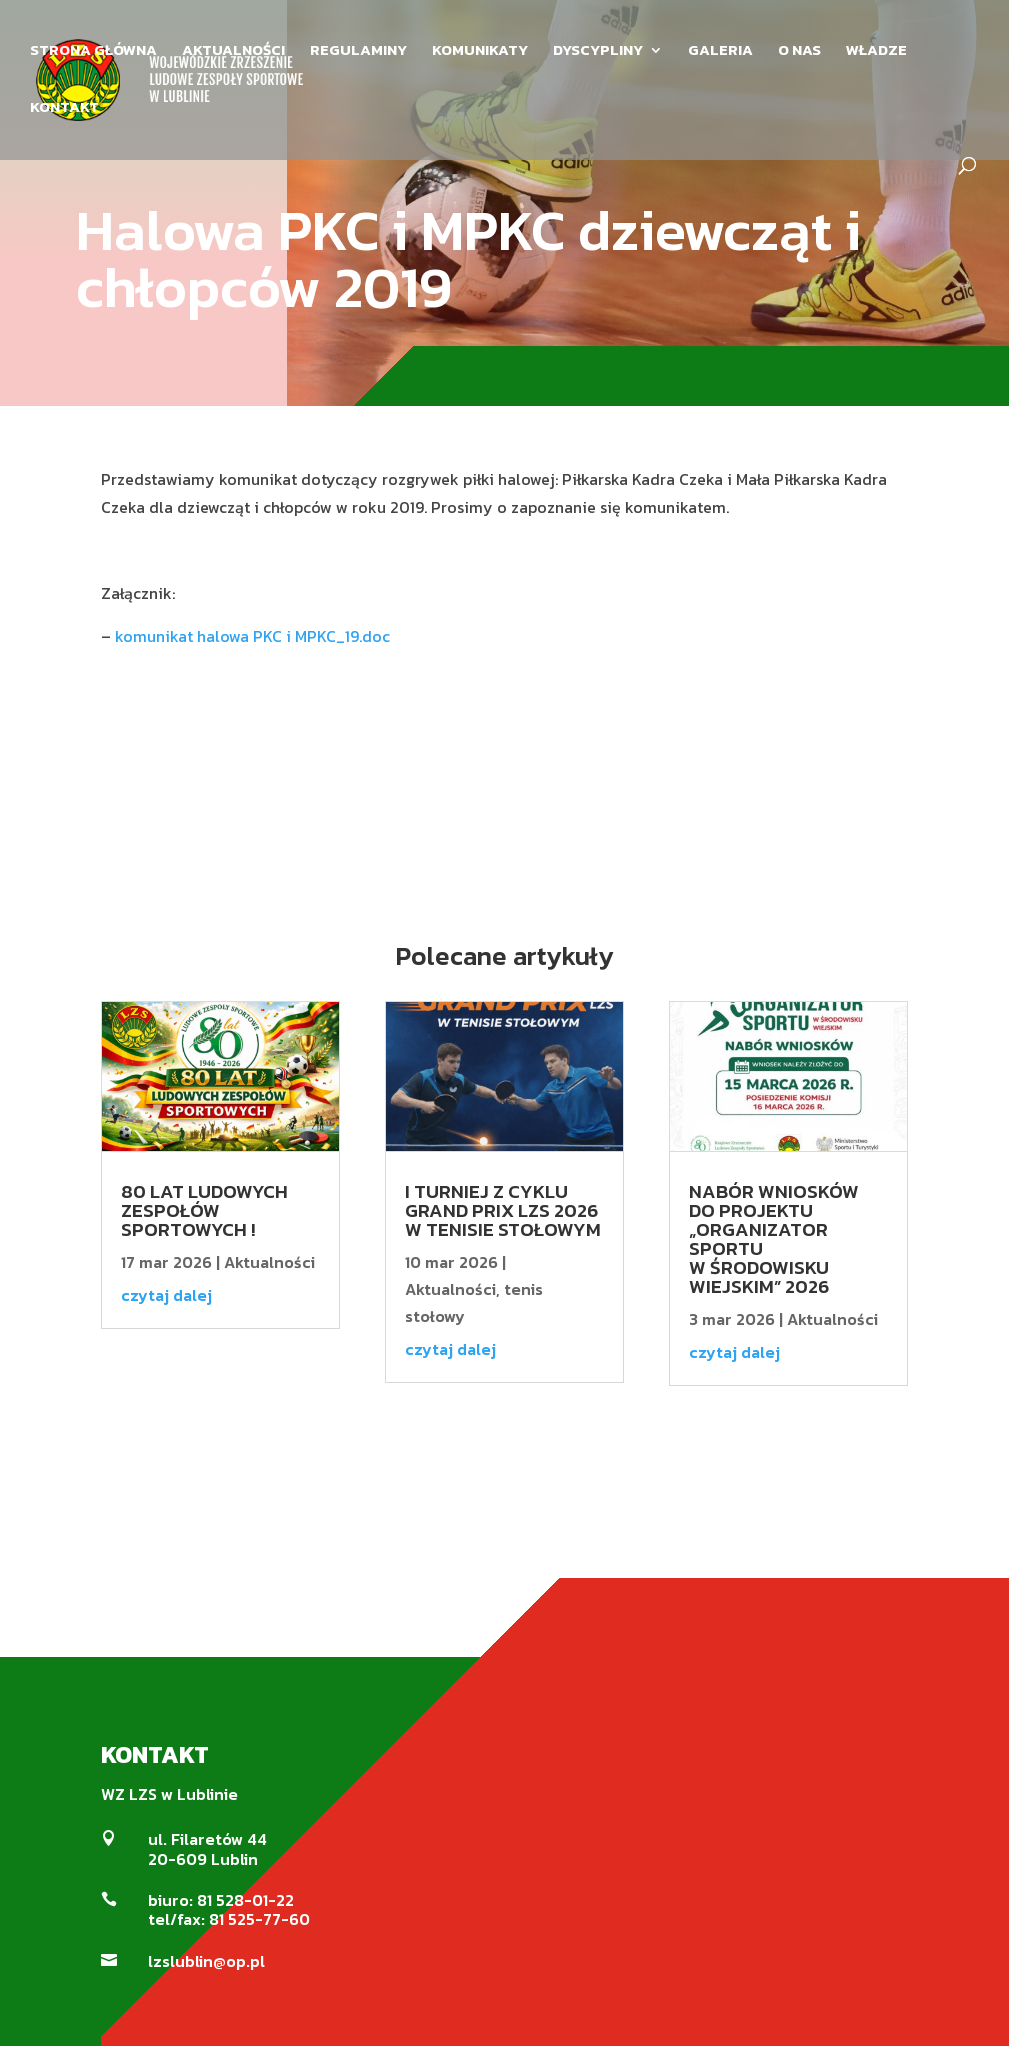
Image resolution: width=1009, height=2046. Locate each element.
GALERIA (720, 52)
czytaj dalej (166, 1295)
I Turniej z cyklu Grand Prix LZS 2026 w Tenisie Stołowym (503, 1210)
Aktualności (269, 1262)
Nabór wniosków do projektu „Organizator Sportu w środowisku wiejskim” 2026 (774, 1239)
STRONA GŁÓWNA (93, 52)
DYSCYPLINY (598, 52)
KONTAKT (64, 109)
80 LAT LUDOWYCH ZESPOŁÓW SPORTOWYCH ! (204, 1210)
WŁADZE (876, 52)
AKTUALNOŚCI (233, 52)
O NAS (799, 52)
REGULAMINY (358, 52)
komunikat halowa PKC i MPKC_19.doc (252, 636)
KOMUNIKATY (480, 52)
